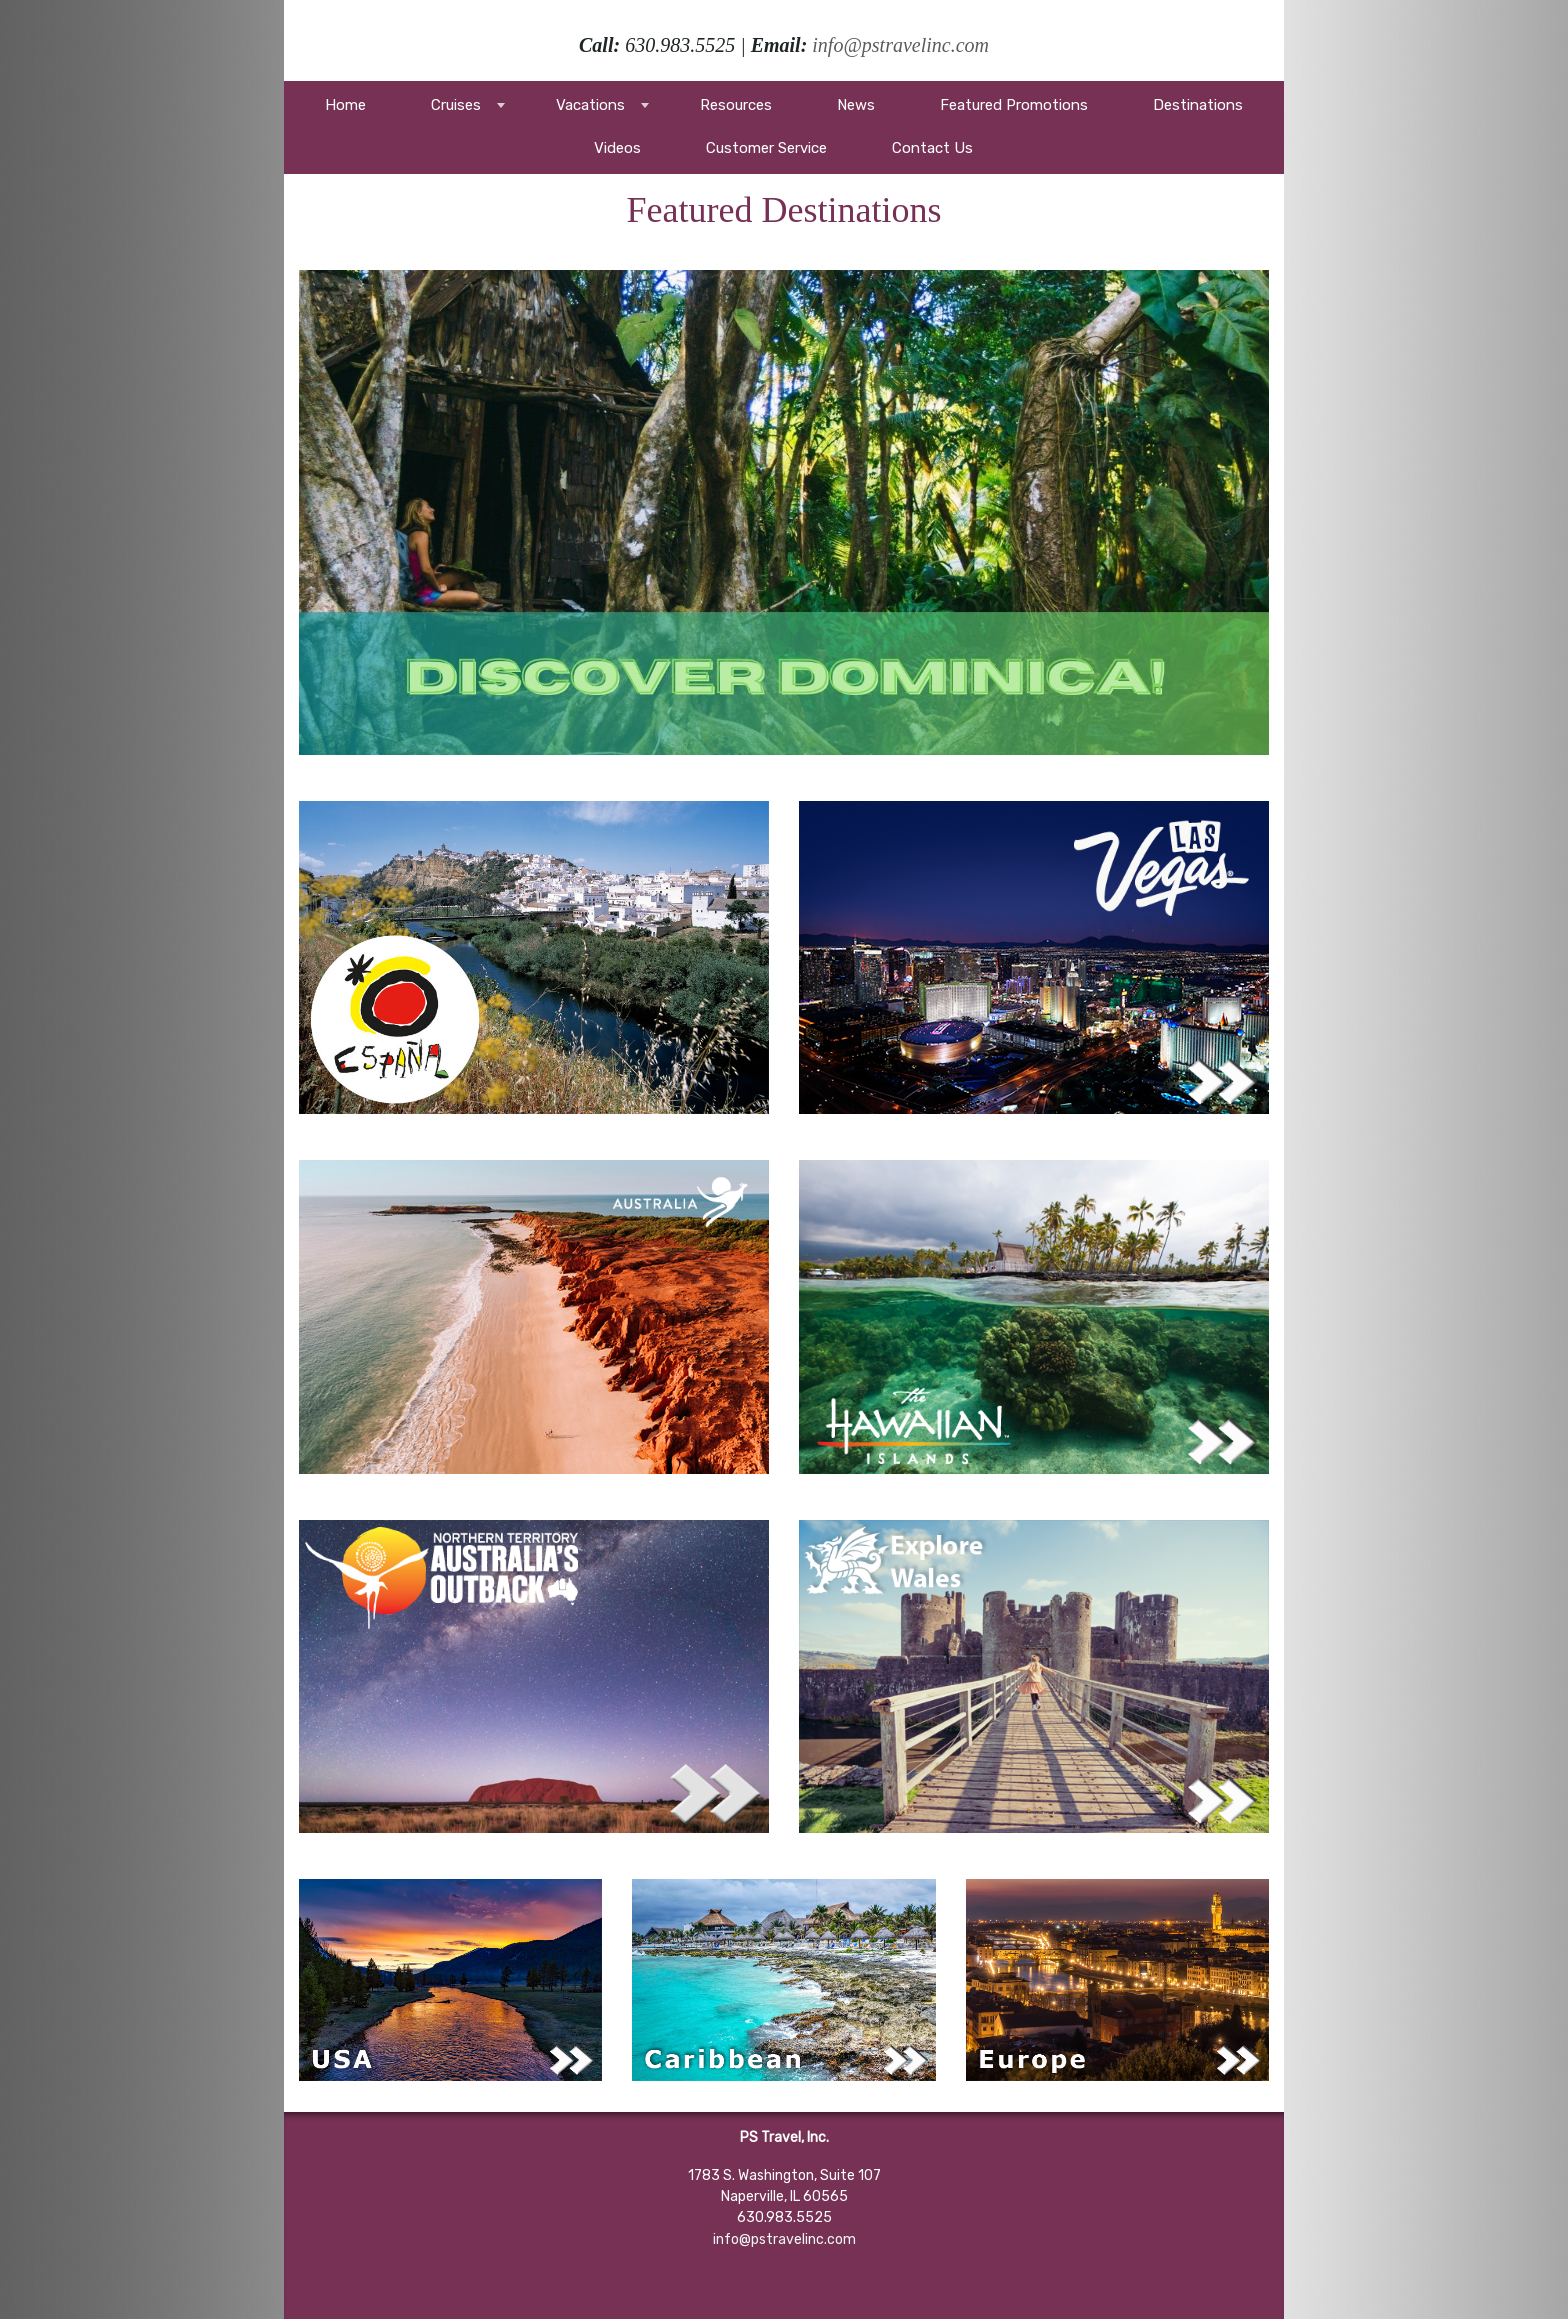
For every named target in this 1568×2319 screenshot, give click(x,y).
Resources (736, 105)
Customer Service (766, 148)
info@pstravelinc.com (900, 45)
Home (345, 105)
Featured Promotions (1014, 105)
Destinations (1198, 105)
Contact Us (932, 148)
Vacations (590, 105)
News (856, 105)
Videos (617, 148)
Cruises (456, 105)
